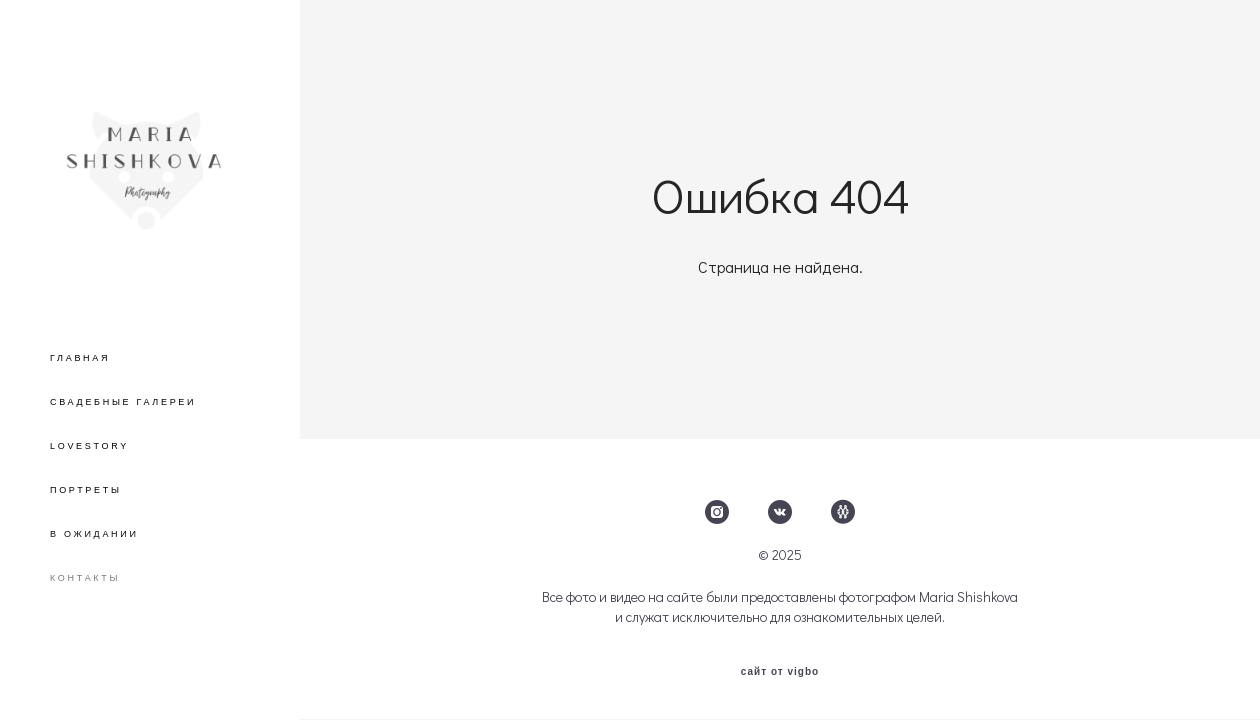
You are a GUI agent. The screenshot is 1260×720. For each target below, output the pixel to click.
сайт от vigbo (780, 672)
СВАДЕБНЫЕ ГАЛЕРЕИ (123, 402)
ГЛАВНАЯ (80, 358)
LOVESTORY (89, 446)
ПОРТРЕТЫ (86, 490)
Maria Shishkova (968, 597)
